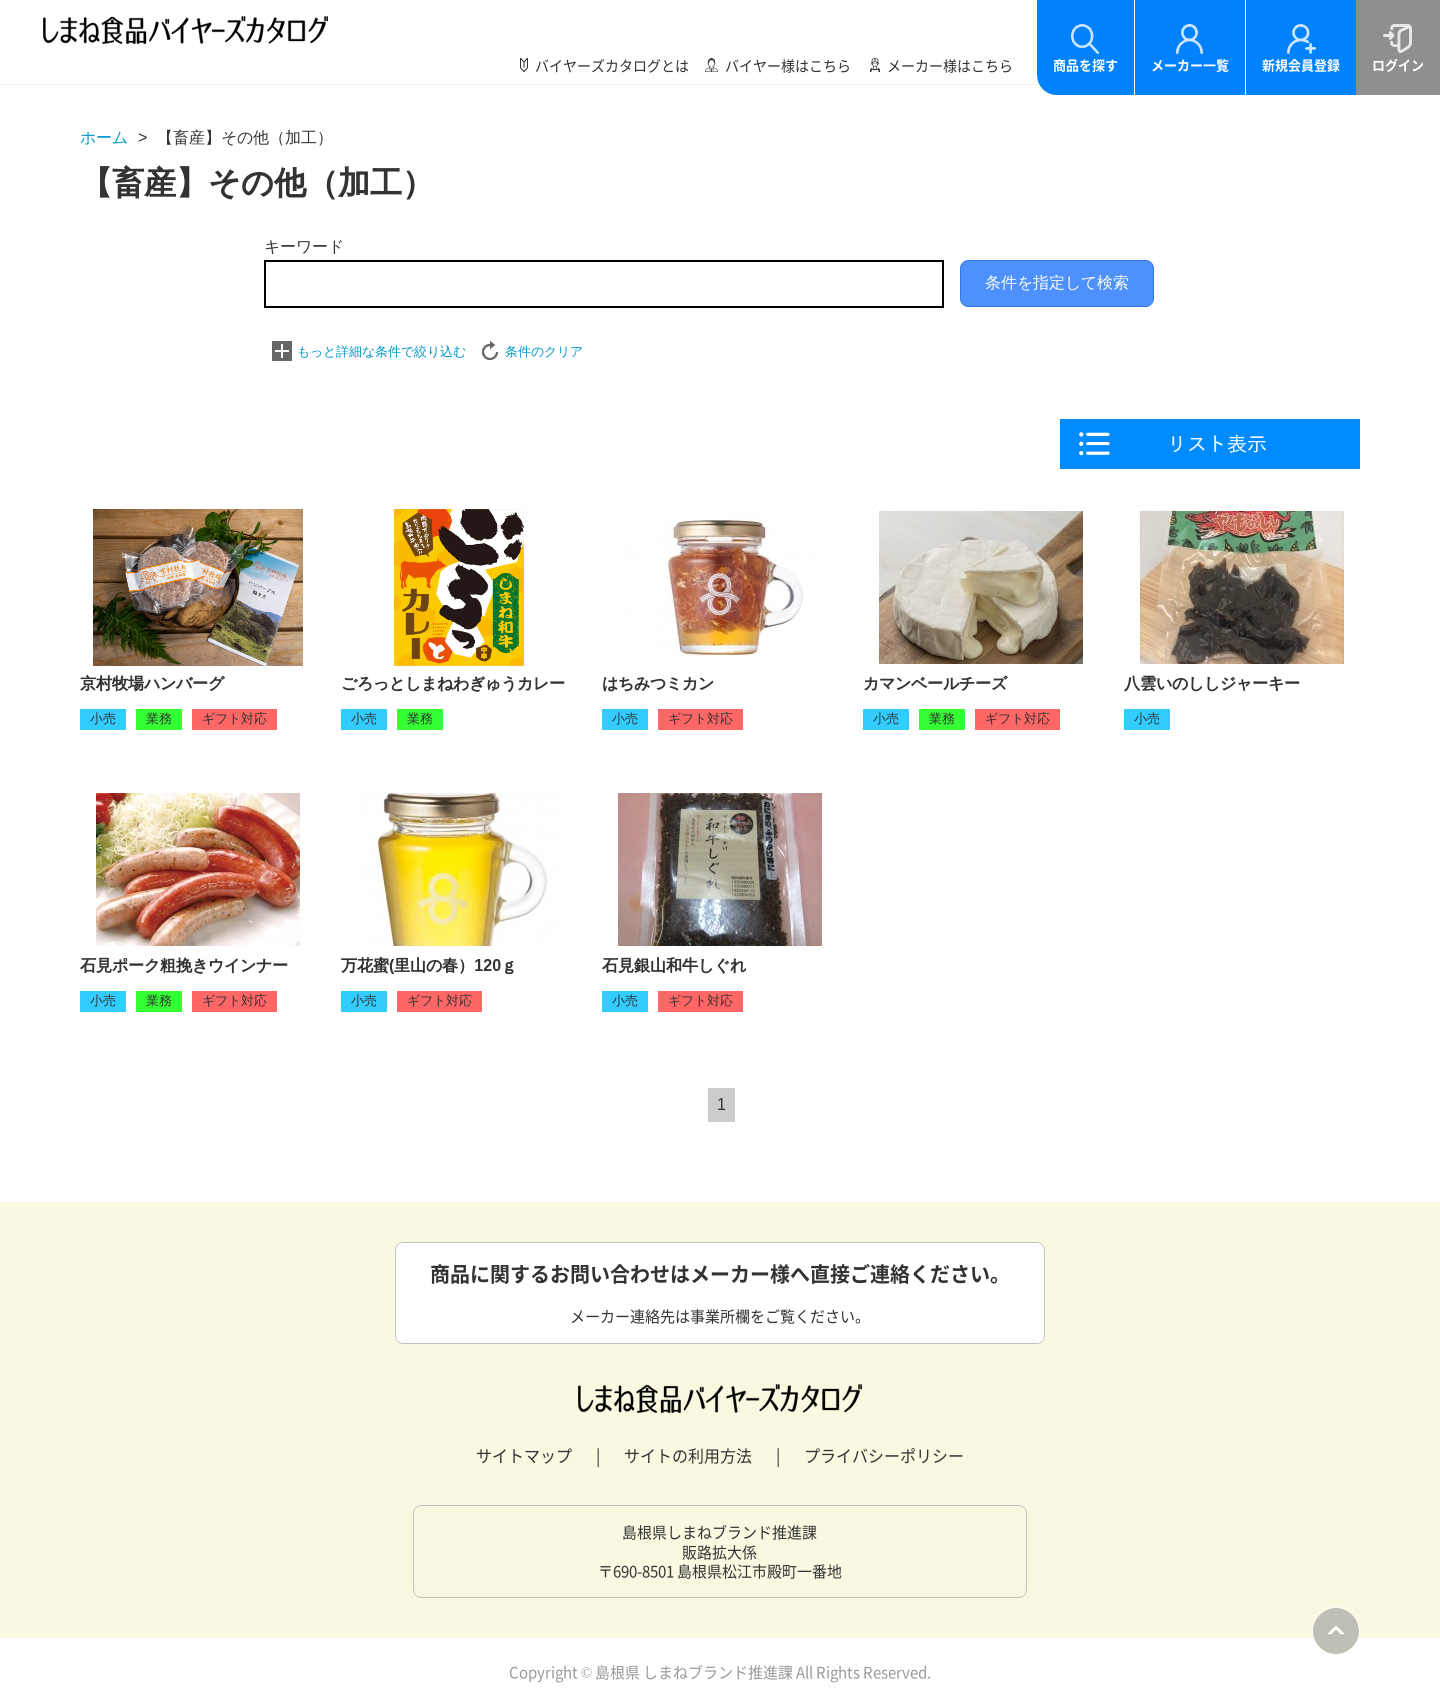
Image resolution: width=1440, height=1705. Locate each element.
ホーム (104, 137)
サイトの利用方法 (688, 1455)
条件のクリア (544, 351)
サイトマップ (524, 1455)
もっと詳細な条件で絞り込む (381, 351)
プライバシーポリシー (884, 1455)
